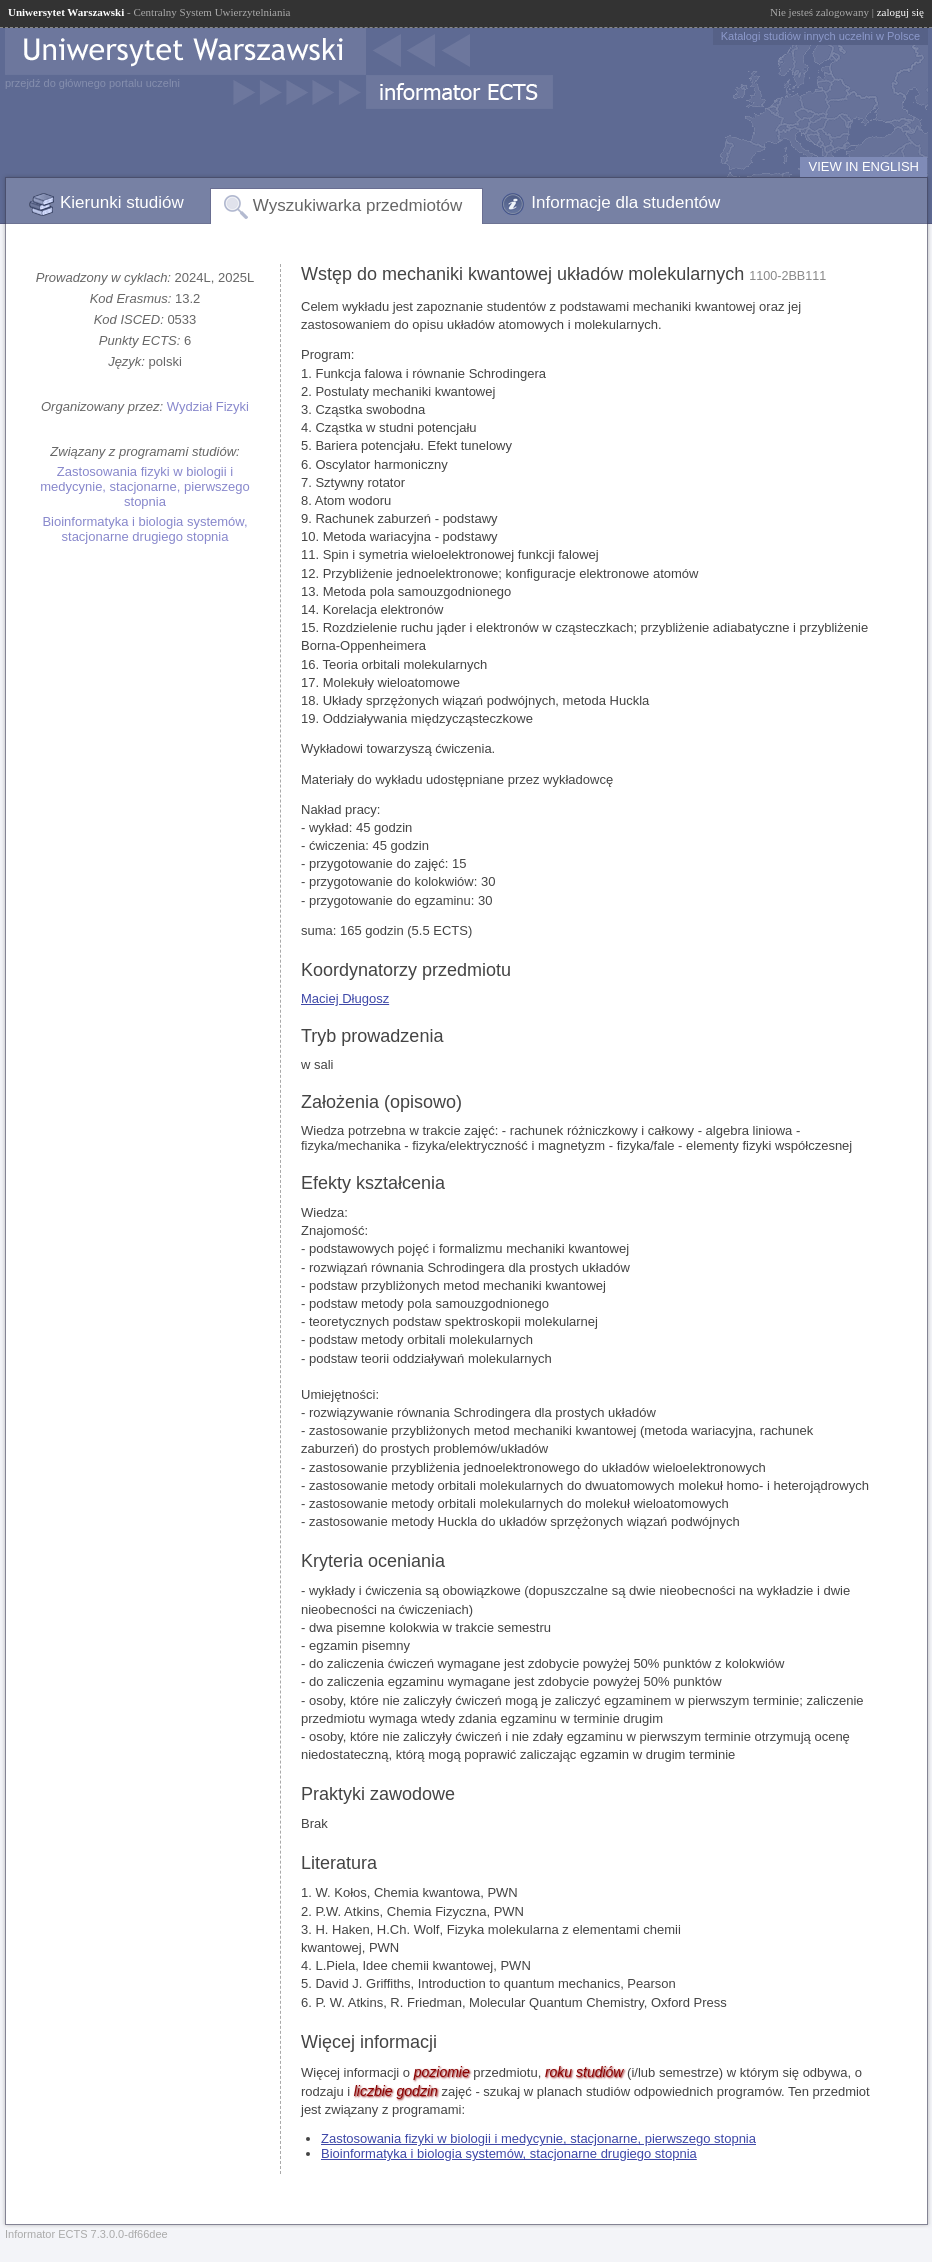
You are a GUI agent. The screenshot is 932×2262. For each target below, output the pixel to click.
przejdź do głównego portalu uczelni (92, 83)
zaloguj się (900, 12)
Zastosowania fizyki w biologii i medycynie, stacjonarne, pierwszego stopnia (145, 486)
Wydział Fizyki (208, 406)
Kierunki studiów (122, 202)
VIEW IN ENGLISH (863, 166)
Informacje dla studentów (625, 202)
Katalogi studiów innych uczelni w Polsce (820, 36)
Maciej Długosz (345, 998)
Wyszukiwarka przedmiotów (358, 205)
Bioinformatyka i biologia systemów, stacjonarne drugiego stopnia (144, 529)
